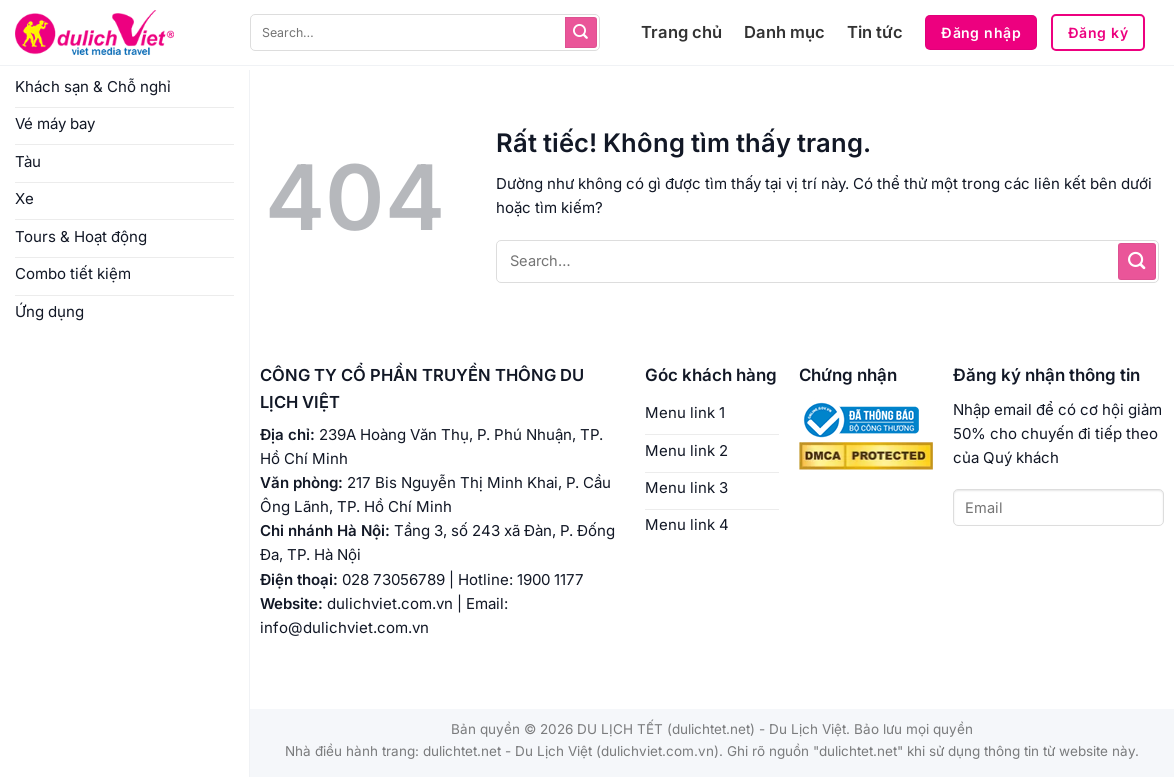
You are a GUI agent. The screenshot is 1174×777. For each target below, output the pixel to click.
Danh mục (784, 32)
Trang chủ (681, 32)
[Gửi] (581, 33)
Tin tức (875, 32)
